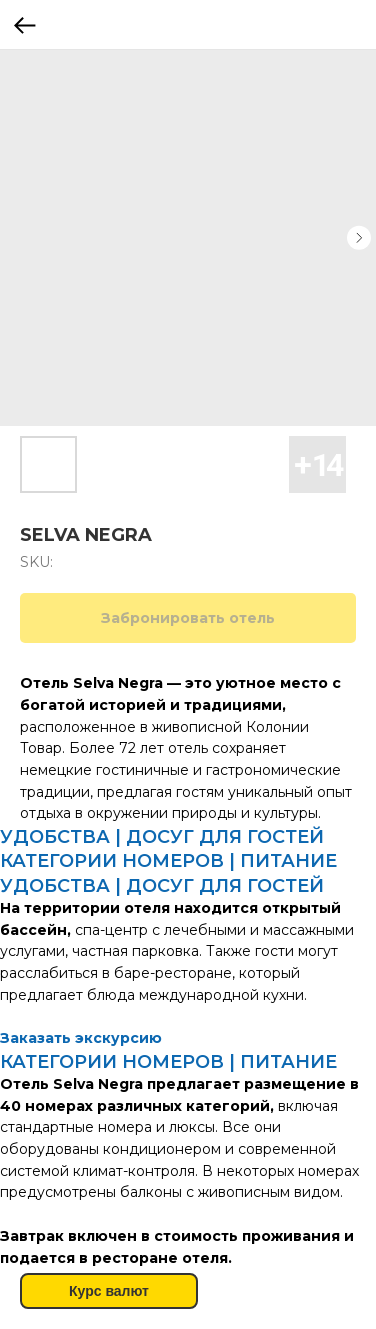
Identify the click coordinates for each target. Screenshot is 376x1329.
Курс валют (109, 1291)
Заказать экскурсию (81, 1038)
